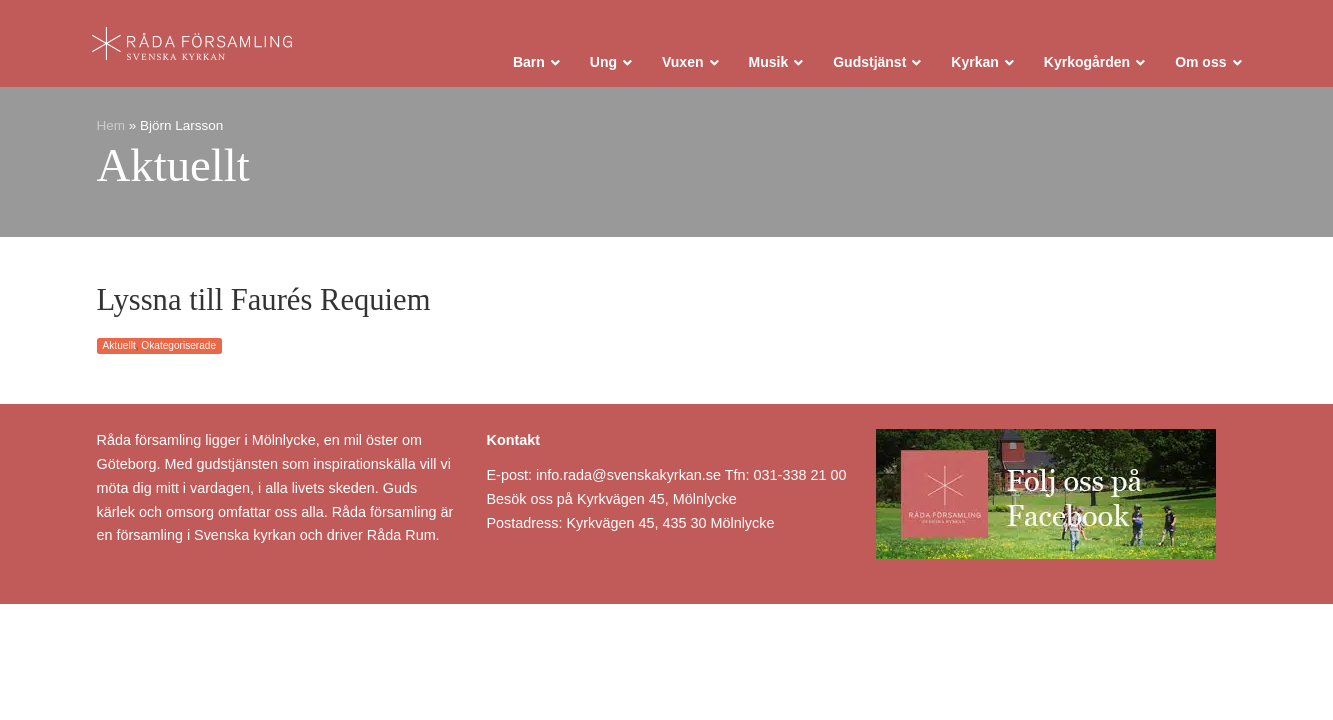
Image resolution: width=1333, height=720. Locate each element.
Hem (111, 125)
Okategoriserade (178, 345)
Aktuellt (119, 345)
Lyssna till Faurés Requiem (264, 300)
